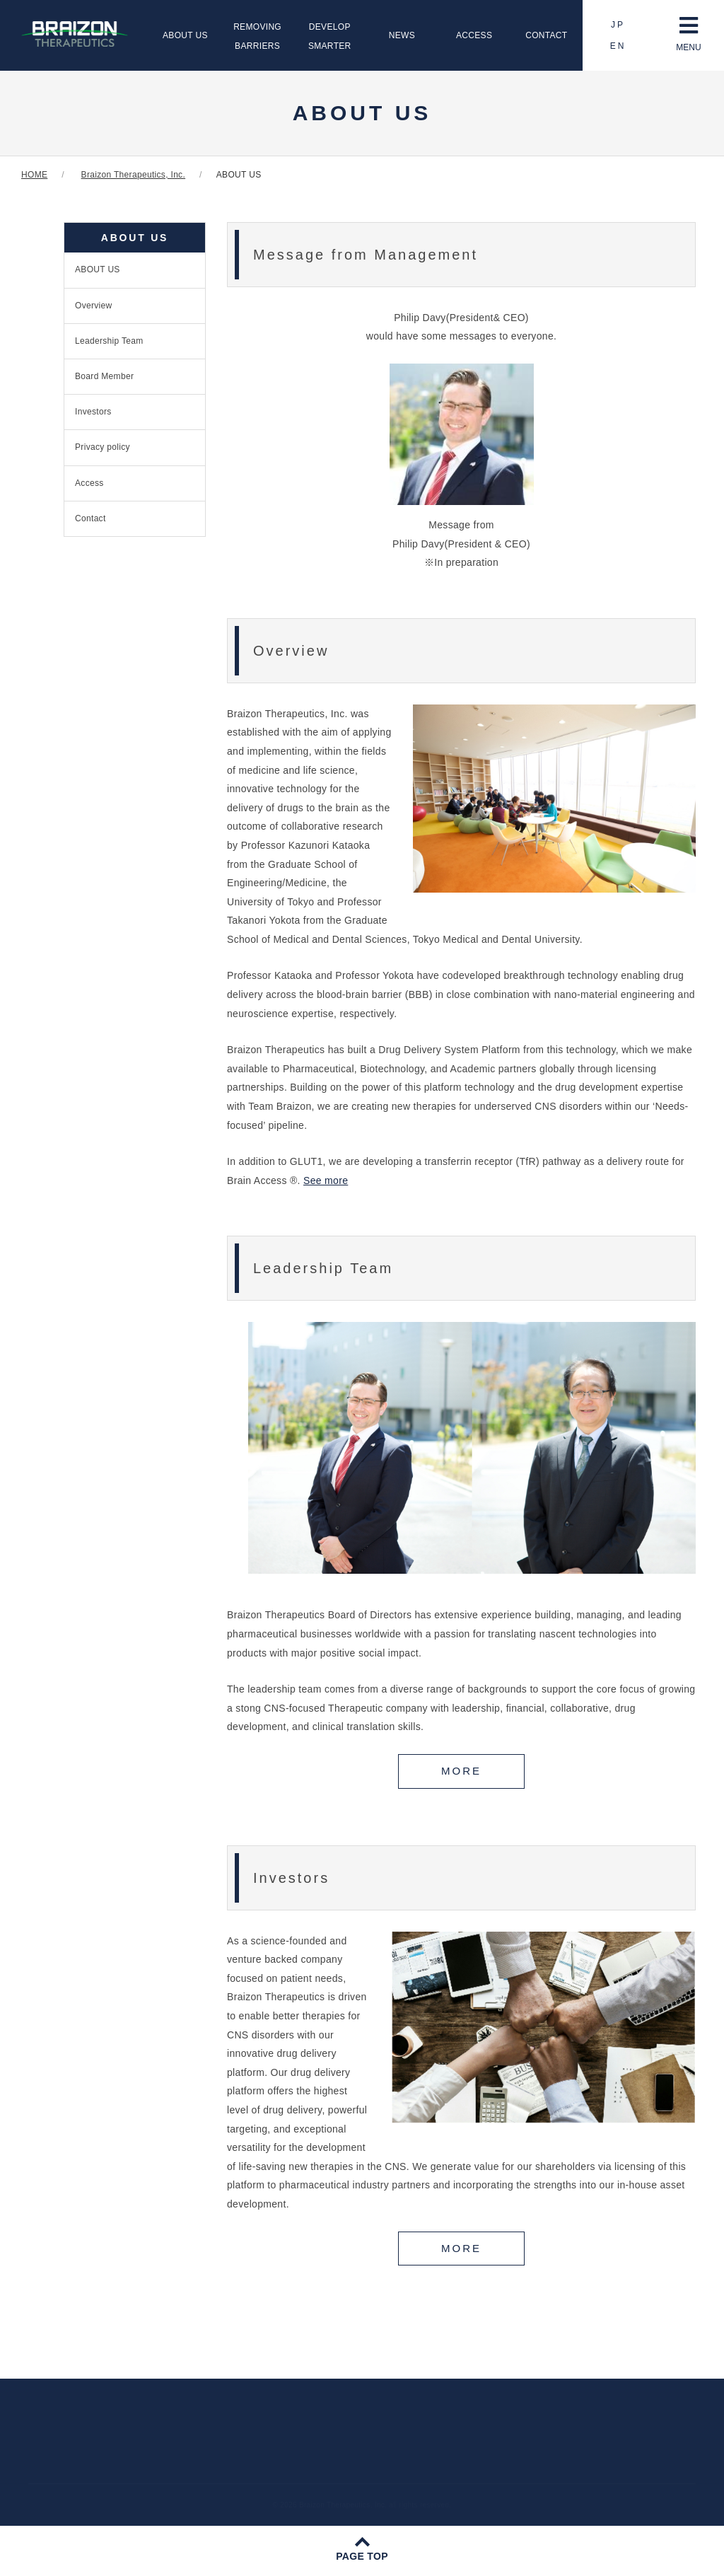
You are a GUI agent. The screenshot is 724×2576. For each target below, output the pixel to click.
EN (618, 46)
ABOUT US (185, 35)
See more (325, 1180)
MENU (688, 33)
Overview (93, 306)
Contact (90, 518)
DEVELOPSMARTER (329, 36)
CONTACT (546, 35)
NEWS (402, 35)
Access (89, 483)
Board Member (104, 376)
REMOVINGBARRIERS (257, 36)
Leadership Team (109, 341)
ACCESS (474, 35)
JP (618, 25)
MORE (461, 1771)
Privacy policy (102, 447)
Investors (93, 412)
